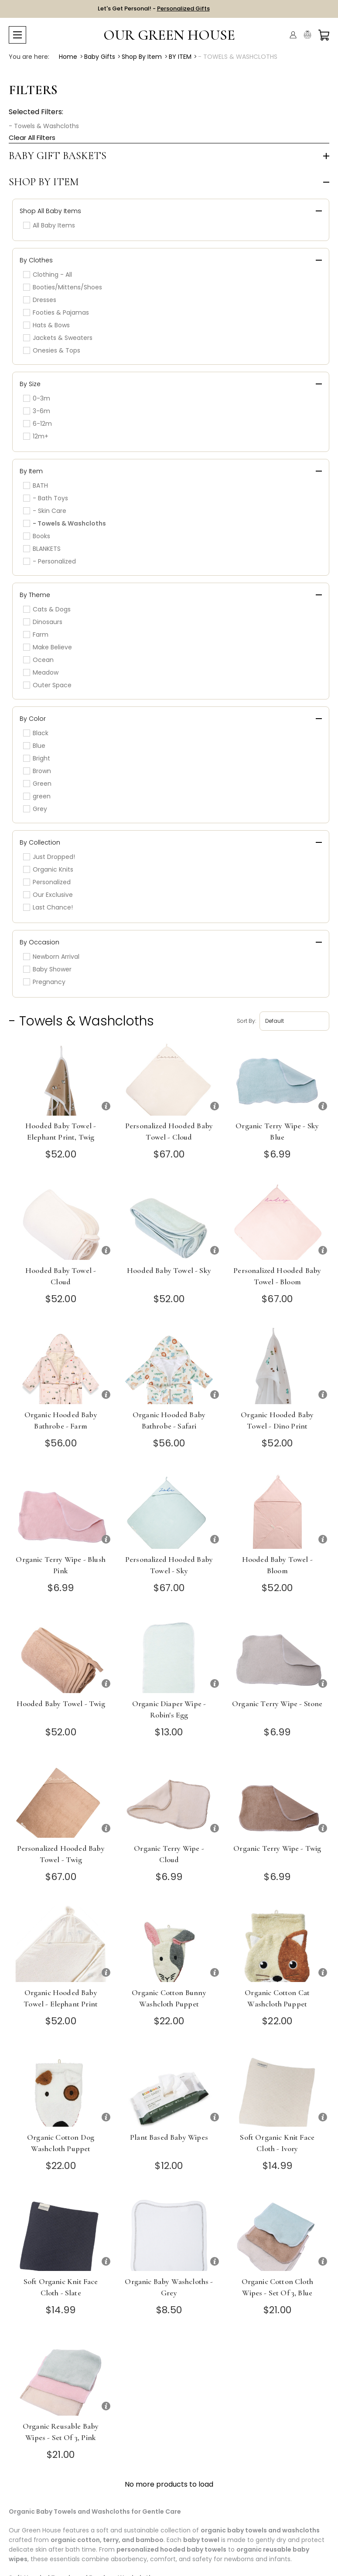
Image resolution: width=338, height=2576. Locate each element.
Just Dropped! (49, 856)
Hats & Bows (46, 325)
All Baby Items (49, 225)
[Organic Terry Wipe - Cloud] (169, 1799)
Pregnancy (44, 981)
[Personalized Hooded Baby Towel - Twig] (61, 1799)
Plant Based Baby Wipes (169, 2137)
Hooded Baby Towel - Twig (61, 1703)
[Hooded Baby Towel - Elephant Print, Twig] (61, 1077)
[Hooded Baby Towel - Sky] (169, 1222)
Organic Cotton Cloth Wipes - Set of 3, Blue (277, 2287)
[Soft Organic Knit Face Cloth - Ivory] (277, 2088)
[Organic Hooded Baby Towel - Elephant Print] (61, 1944)
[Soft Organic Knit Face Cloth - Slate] (61, 2233)
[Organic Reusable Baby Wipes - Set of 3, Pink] (61, 2377)
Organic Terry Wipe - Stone (277, 1703)
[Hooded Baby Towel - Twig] (61, 1655)
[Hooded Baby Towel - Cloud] (61, 1222)
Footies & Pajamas (56, 312)
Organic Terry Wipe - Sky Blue (277, 1131)
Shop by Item (44, 182)
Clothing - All (47, 274)
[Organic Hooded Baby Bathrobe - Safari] (169, 1366)
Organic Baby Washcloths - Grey (169, 2287)
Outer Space (47, 685)
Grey (35, 808)
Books (36, 536)
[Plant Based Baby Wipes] (169, 2088)
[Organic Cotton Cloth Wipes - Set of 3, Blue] (277, 2233)
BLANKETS (42, 548)
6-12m (37, 423)
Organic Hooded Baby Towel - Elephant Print (61, 1998)
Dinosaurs (42, 622)
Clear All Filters (32, 137)
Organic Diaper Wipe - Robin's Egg (169, 1709)
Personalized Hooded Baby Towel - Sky (169, 1564)
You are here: (29, 56)
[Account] (293, 35)
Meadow (40, 672)
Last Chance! (48, 907)
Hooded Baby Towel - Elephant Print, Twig (60, 1131)
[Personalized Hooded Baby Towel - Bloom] (277, 1222)
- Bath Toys (45, 498)
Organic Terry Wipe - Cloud (169, 1853)
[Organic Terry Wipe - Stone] (277, 1655)
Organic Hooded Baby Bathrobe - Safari (169, 1420)
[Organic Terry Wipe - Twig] (277, 1799)
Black (35, 733)
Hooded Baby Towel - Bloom (277, 1564)
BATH (35, 485)
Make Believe (47, 647)
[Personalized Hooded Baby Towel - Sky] (169, 1511)
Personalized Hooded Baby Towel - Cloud (169, 1131)
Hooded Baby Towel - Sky (169, 1270)
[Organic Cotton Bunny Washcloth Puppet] (169, 1944)
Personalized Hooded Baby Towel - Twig (61, 1853)
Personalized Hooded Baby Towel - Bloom (277, 1276)
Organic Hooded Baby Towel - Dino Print (277, 1420)
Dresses (39, 299)
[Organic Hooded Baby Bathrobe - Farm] (61, 1366)
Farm (35, 634)
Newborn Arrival (51, 956)
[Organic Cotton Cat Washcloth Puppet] (277, 1944)
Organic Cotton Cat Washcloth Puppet (277, 1998)
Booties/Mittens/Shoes (62, 287)
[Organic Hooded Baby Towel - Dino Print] (277, 1366)
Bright (36, 758)
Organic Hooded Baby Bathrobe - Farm (60, 1420)
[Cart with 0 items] (323, 35)
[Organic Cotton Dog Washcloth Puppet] (61, 2088)
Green (37, 783)
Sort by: (246, 1021)
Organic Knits (48, 869)
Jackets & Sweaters (57, 337)
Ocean (38, 659)
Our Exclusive (48, 894)
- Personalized (49, 561)
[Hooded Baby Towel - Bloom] (277, 1511)
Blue (34, 745)
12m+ (35, 436)
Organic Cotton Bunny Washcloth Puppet (169, 1998)
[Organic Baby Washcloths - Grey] (169, 2233)
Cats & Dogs (47, 609)
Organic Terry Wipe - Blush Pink (60, 1564)
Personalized (47, 882)
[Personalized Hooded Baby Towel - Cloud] (169, 1077)
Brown (37, 771)
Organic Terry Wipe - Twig (277, 1848)
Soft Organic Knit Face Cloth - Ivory (277, 2142)
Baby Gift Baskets (57, 156)
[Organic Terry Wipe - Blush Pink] (61, 1511)
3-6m (36, 411)
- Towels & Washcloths (44, 126)
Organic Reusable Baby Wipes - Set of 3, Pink (61, 2431)
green (37, 796)
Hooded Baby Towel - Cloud (60, 1276)
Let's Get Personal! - (154, 8)
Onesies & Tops (51, 350)
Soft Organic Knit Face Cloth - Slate (61, 2287)
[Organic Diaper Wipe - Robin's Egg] (169, 1655)
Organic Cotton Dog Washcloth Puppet (60, 2142)
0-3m (36, 398)
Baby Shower (47, 969)
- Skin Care (44, 510)
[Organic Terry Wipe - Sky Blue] (277, 1077)
